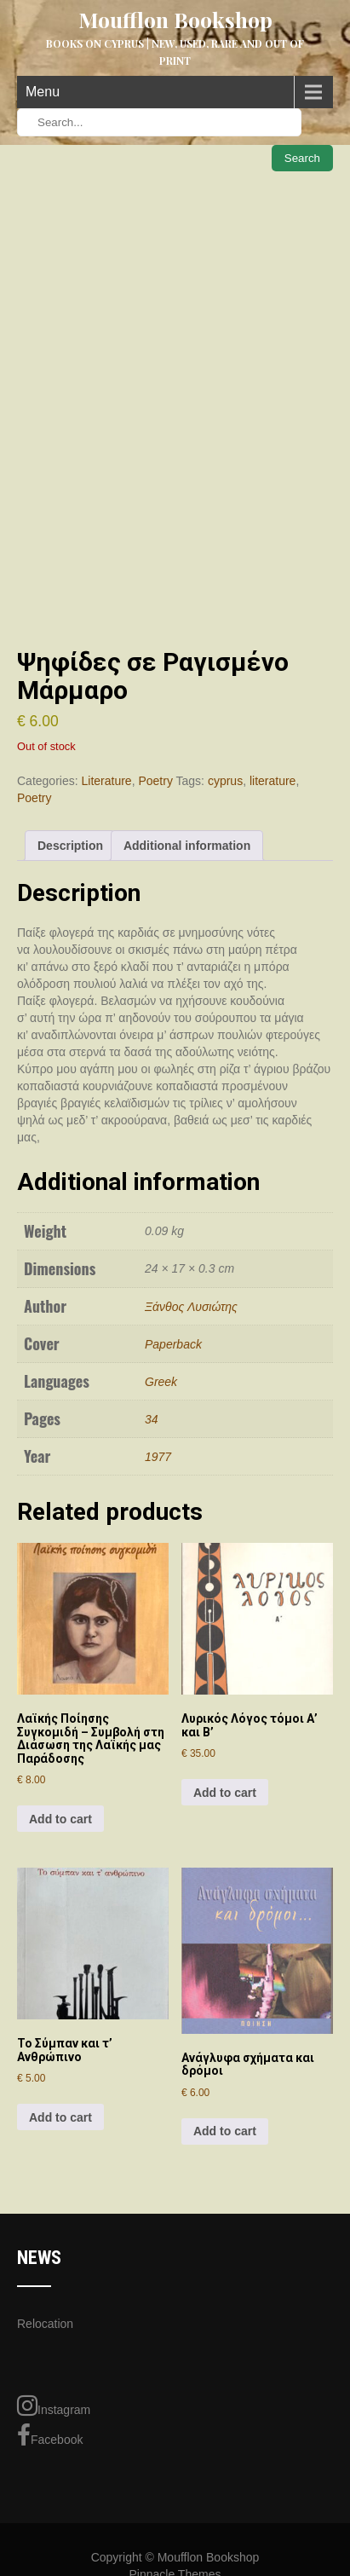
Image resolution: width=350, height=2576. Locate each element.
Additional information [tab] (186, 845)
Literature (106, 781)
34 (151, 1419)
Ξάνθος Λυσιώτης (191, 1307)
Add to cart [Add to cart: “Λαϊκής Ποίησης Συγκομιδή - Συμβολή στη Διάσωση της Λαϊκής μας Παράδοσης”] (60, 1819)
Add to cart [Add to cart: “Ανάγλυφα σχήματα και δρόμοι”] (224, 2131)
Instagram (53, 2405)
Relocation (45, 2324)
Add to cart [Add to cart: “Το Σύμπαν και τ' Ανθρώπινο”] (60, 2117)
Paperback (173, 1344)
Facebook (50, 2435)
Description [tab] (70, 845)
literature (272, 781)
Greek (161, 1382)
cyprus (225, 781)
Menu (43, 91)
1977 (158, 1457)
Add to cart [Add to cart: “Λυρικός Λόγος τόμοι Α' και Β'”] (224, 1792)
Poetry (155, 781)
